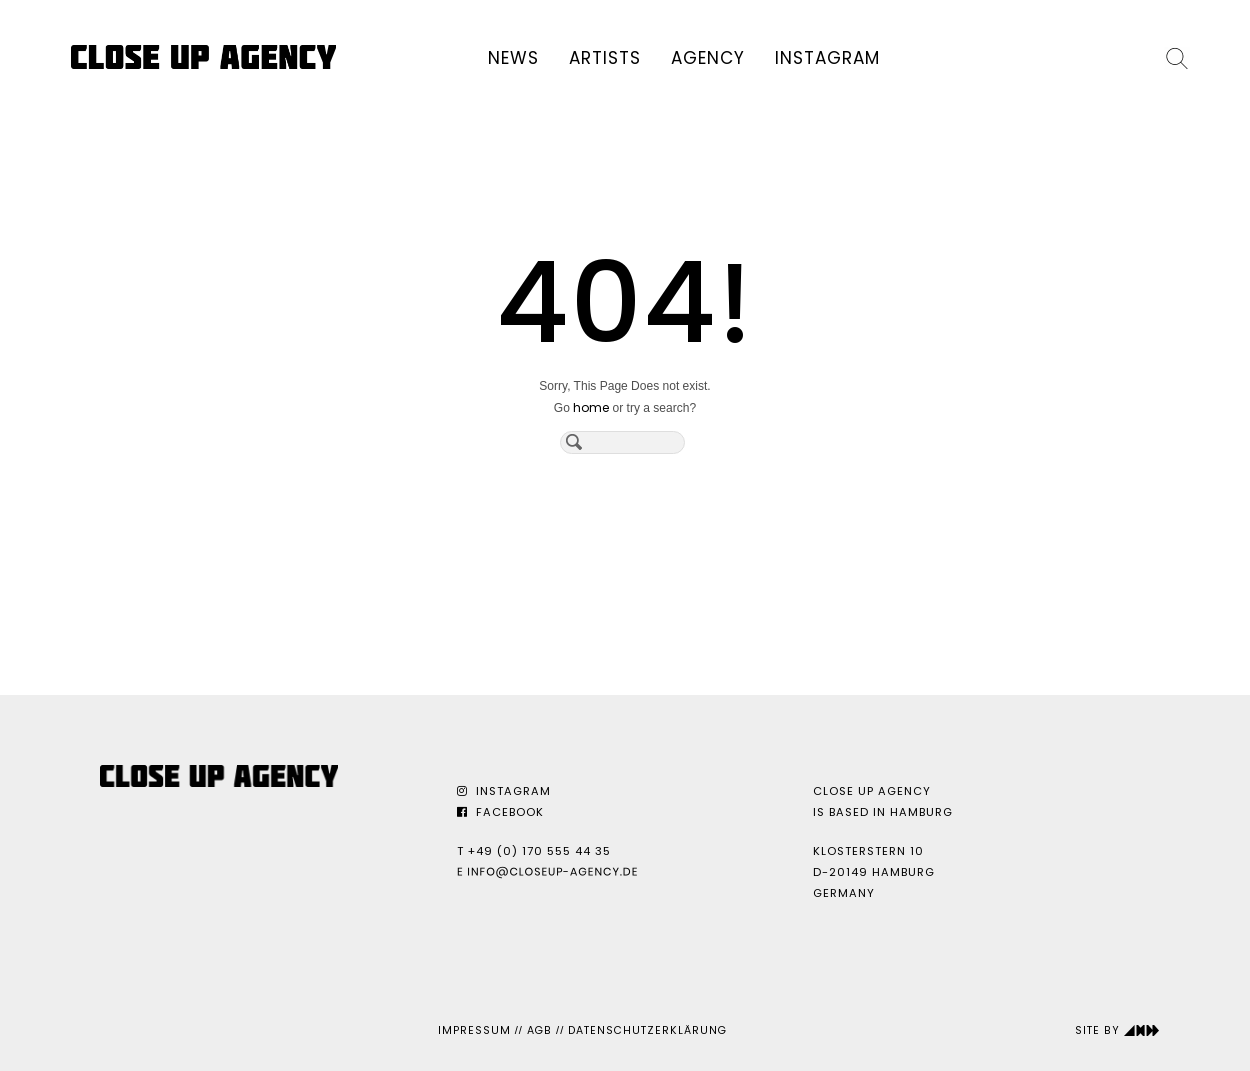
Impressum (474, 1030)
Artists (605, 58)
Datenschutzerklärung (647, 1030)
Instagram (827, 58)
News (513, 58)
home (591, 407)
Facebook (500, 812)
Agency (708, 58)
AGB (539, 1030)
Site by (1117, 1030)
